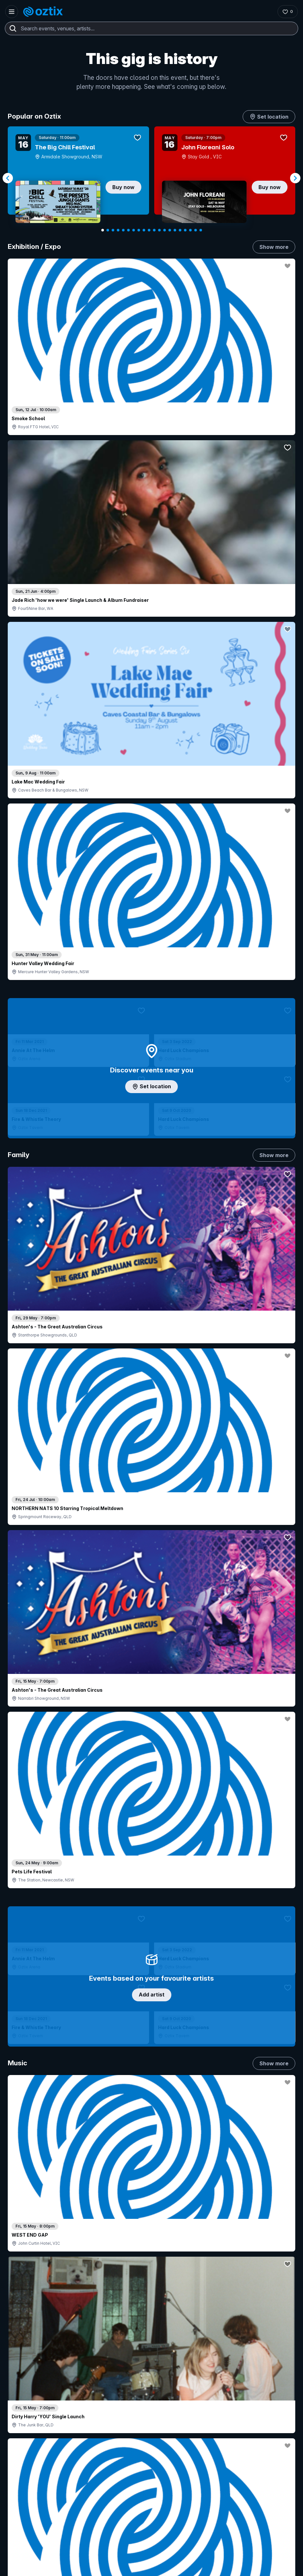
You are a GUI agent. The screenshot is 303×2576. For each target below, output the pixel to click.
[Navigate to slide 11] (154, 230)
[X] (78, 2538)
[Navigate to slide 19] (195, 230)
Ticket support (29, 2439)
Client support (114, 2433)
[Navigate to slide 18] (190, 230)
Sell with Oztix (114, 2401)
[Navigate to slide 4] (118, 230)
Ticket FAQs (27, 2430)
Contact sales (146, 2387)
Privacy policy (232, 2569)
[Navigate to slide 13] (164, 230)
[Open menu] (11, 11)
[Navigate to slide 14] (169, 230)
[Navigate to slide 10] (149, 230)
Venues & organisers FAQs (128, 2423)
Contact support (37, 2387)
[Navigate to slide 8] (138, 230)
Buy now (123, 187)
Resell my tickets (32, 2448)
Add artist (152, 638)
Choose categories (151, 1128)
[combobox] (151, 28)
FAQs (211, 2396)
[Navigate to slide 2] (107, 230)
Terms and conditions (272, 2569)
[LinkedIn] (47, 2538)
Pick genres (151, 1521)
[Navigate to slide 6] (128, 230)
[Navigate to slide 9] (143, 230)
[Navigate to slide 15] (174, 230)
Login (107, 2387)
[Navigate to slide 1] (102, 230)
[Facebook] (63, 2538)
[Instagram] (16, 2538)
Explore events (30, 2401)
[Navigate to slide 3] (113, 230)
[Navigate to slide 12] (159, 230)
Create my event (117, 2412)
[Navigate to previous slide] (8, 178)
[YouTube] (32, 2538)
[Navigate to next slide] (295, 178)
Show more (273, 247)
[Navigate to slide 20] (200, 230)
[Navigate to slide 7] (133, 230)
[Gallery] (151, 178)
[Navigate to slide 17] (185, 230)
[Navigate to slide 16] (180, 230)
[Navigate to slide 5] (123, 230)
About (211, 2386)
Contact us (217, 2407)
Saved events (28, 2412)
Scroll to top (151, 2296)
